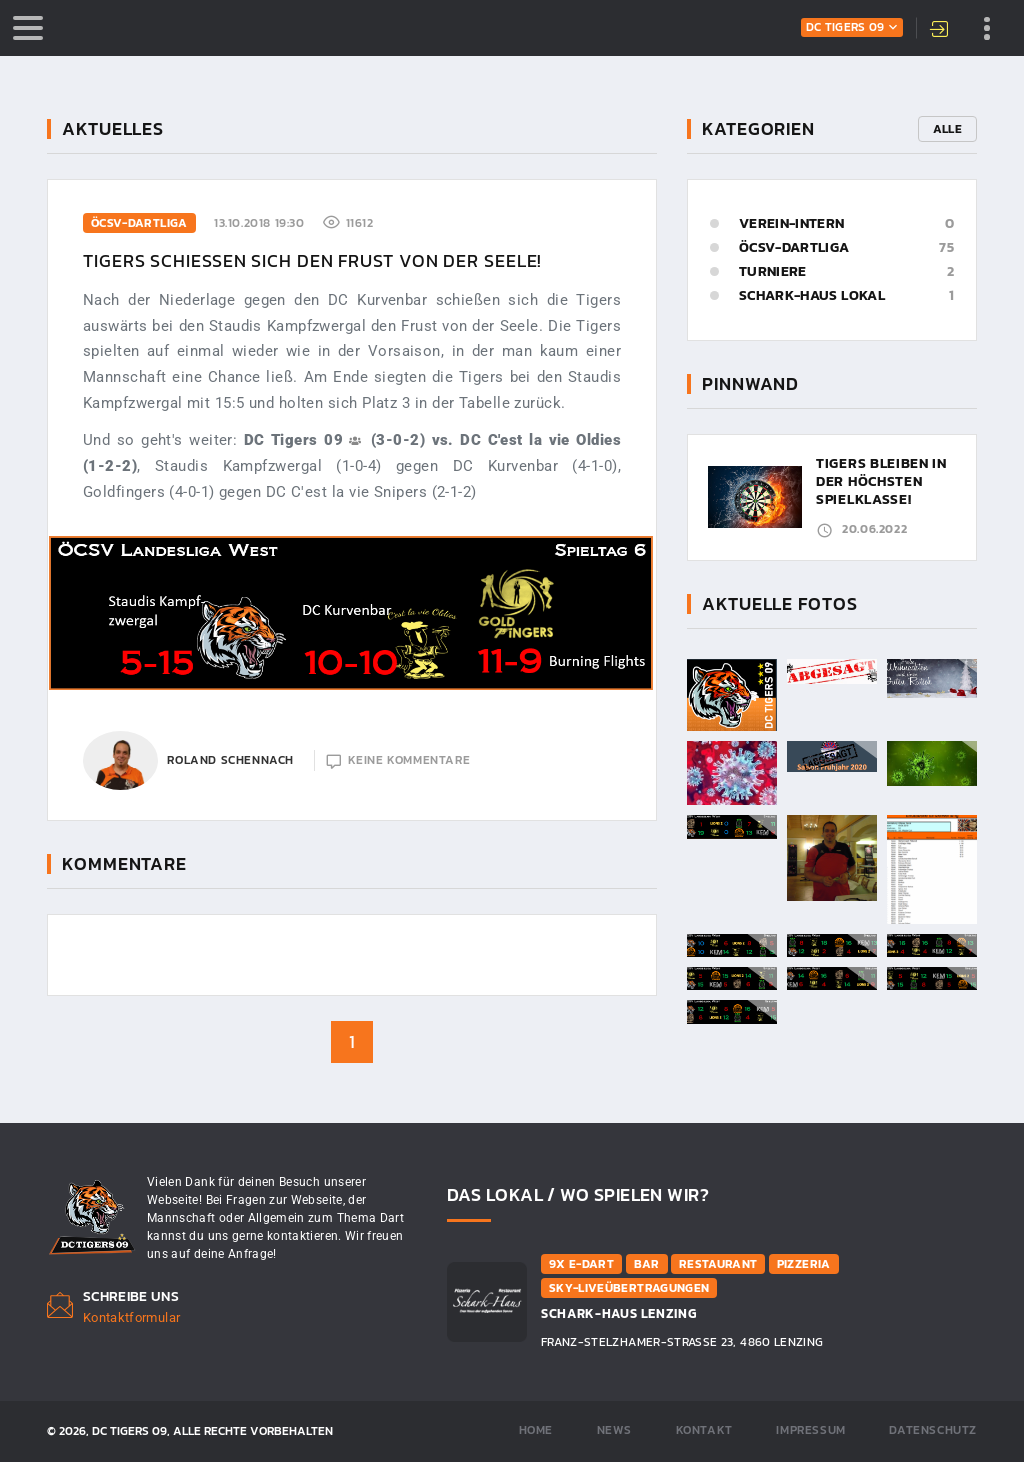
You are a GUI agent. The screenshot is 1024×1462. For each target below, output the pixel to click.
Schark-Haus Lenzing (618, 1313)
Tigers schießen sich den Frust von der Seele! (312, 260)
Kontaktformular (131, 1317)
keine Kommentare (409, 760)
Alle (947, 129)
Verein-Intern (792, 223)
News (614, 1430)
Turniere (773, 271)
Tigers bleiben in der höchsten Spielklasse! (881, 481)
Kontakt (704, 1430)
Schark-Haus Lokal (812, 295)
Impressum (810, 1430)
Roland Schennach (230, 760)
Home (536, 1430)
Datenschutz (933, 1430)
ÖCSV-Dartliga (794, 247)
